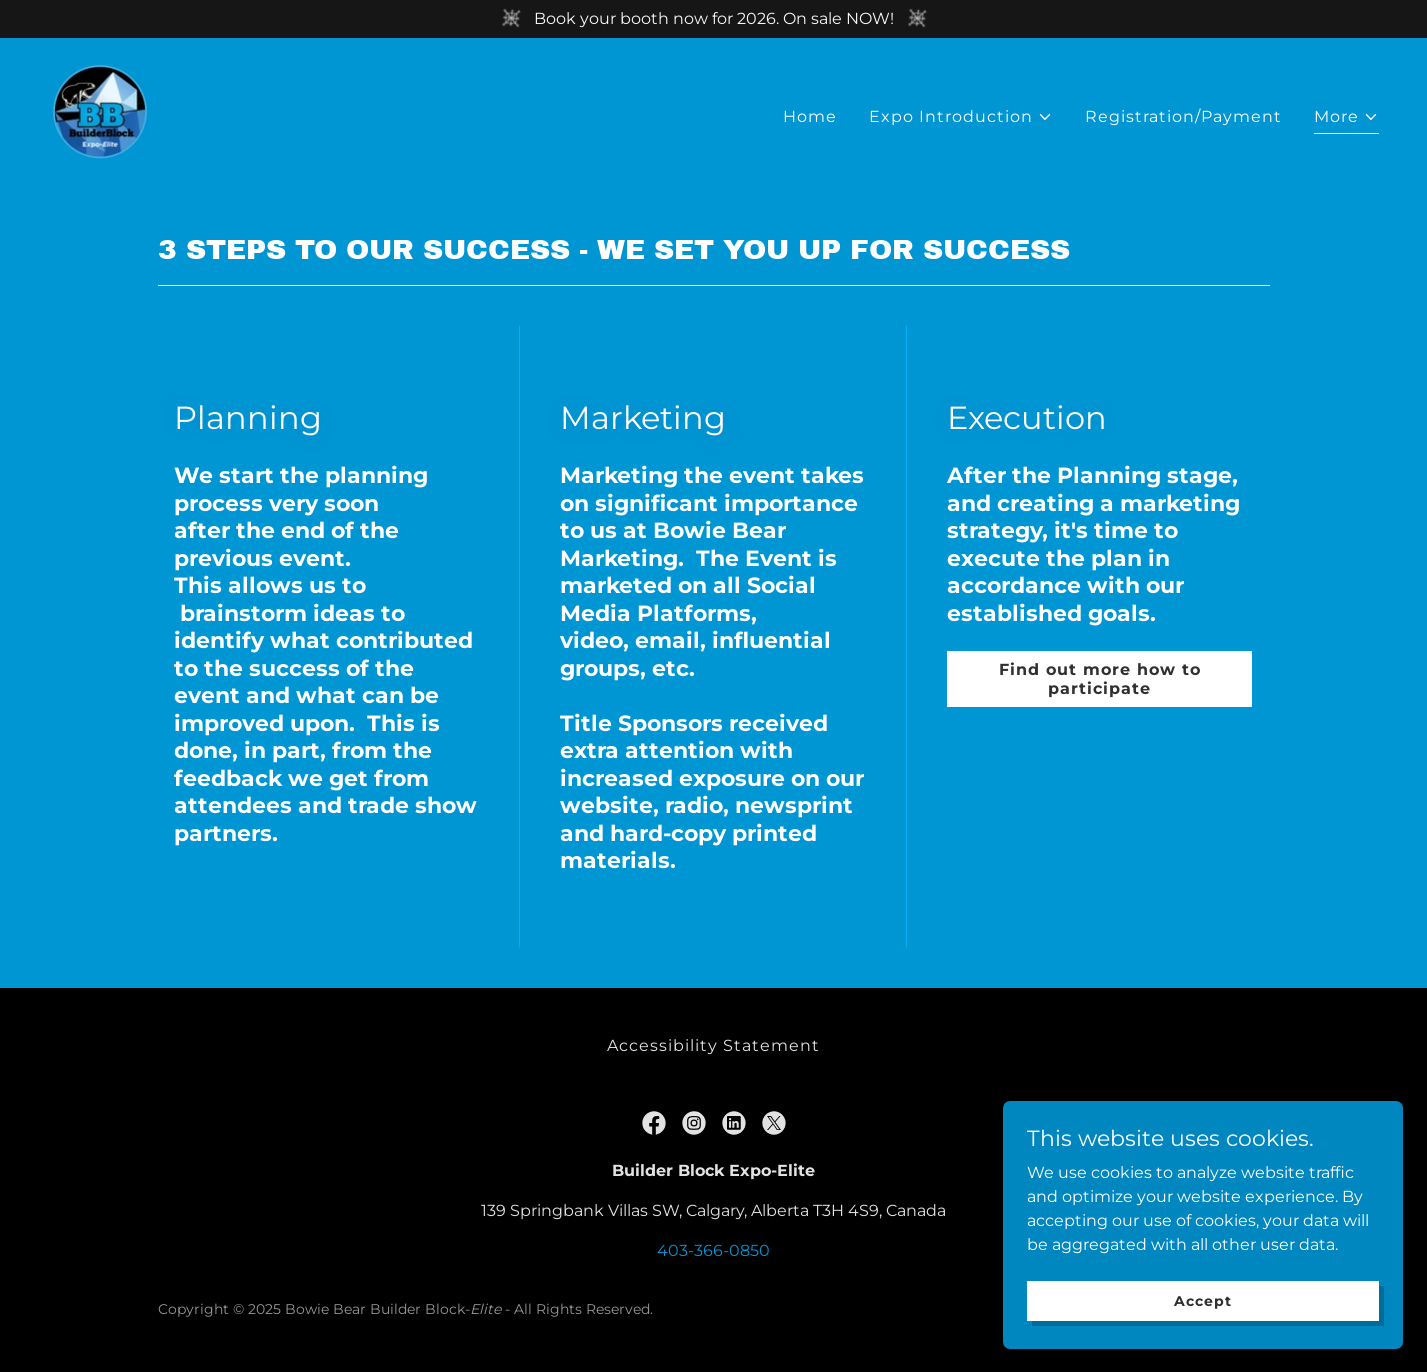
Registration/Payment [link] (1183, 116)
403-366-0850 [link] (713, 1250)
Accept (1202, 1341)
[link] (100, 112)
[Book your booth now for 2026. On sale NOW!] (713, 19)
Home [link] (810, 116)
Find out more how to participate (1100, 679)
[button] (961, 117)
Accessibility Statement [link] (713, 1045)
